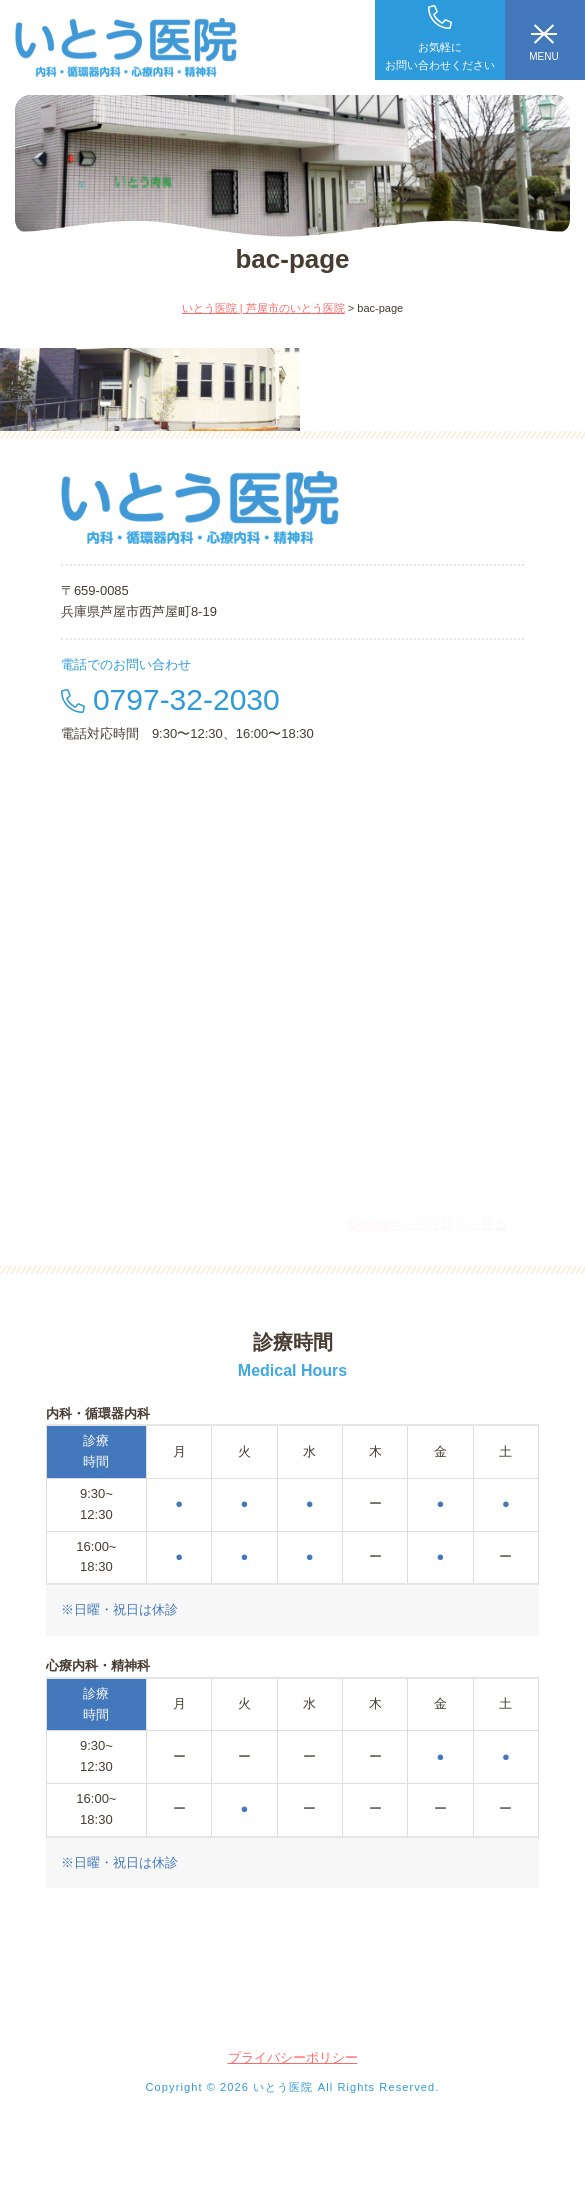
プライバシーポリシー (293, 2057)
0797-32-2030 (170, 699)
